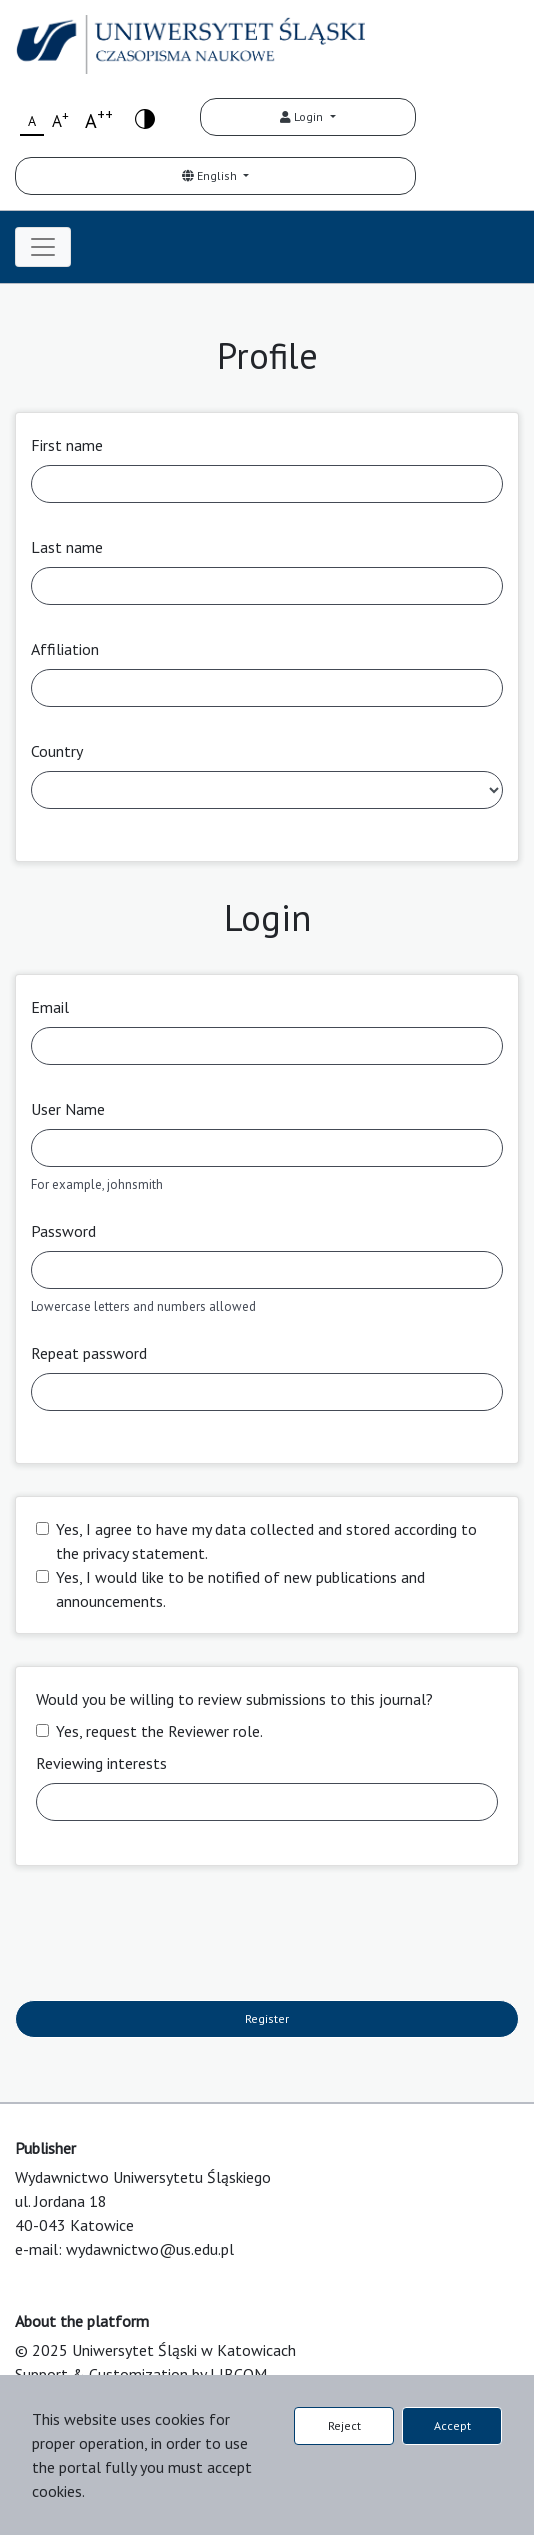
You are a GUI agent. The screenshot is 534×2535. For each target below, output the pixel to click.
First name (67, 445)
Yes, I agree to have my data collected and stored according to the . (266, 1541)
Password (63, 1231)
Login (303, 116)
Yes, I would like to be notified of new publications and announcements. (240, 1589)
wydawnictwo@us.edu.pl (150, 2249)
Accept (452, 2425)
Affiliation (65, 649)
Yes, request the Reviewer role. (159, 1731)
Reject (344, 2425)
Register (267, 2018)
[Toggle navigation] (43, 247)
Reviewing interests (101, 1763)
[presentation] (167, 1937)
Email (50, 1007)
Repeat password (89, 1353)
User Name (68, 1109)
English (211, 175)
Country (57, 751)
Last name (67, 547)
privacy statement (144, 1553)
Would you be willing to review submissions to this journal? (234, 1699)
